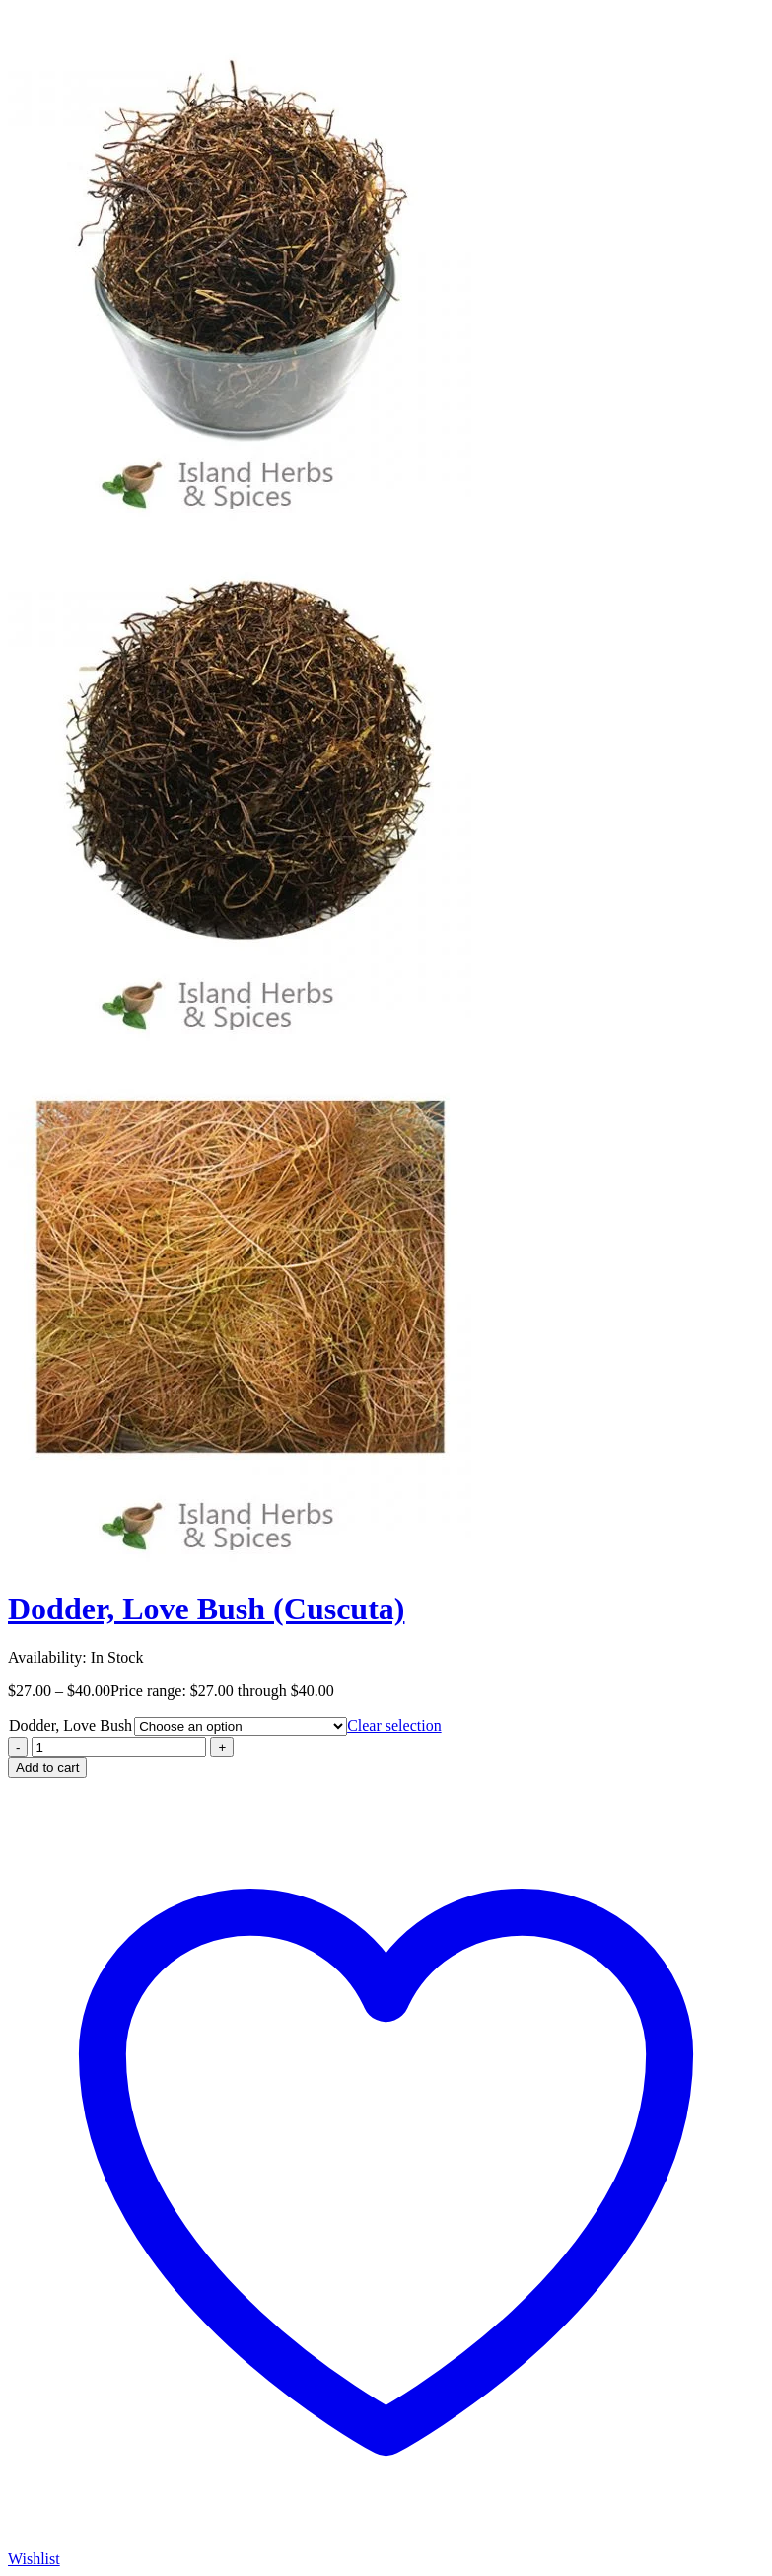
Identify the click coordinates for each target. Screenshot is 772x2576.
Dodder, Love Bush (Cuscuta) (206, 1608)
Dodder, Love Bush (70, 1725)
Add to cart (47, 1767)
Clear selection (394, 1725)
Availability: (47, 1657)
